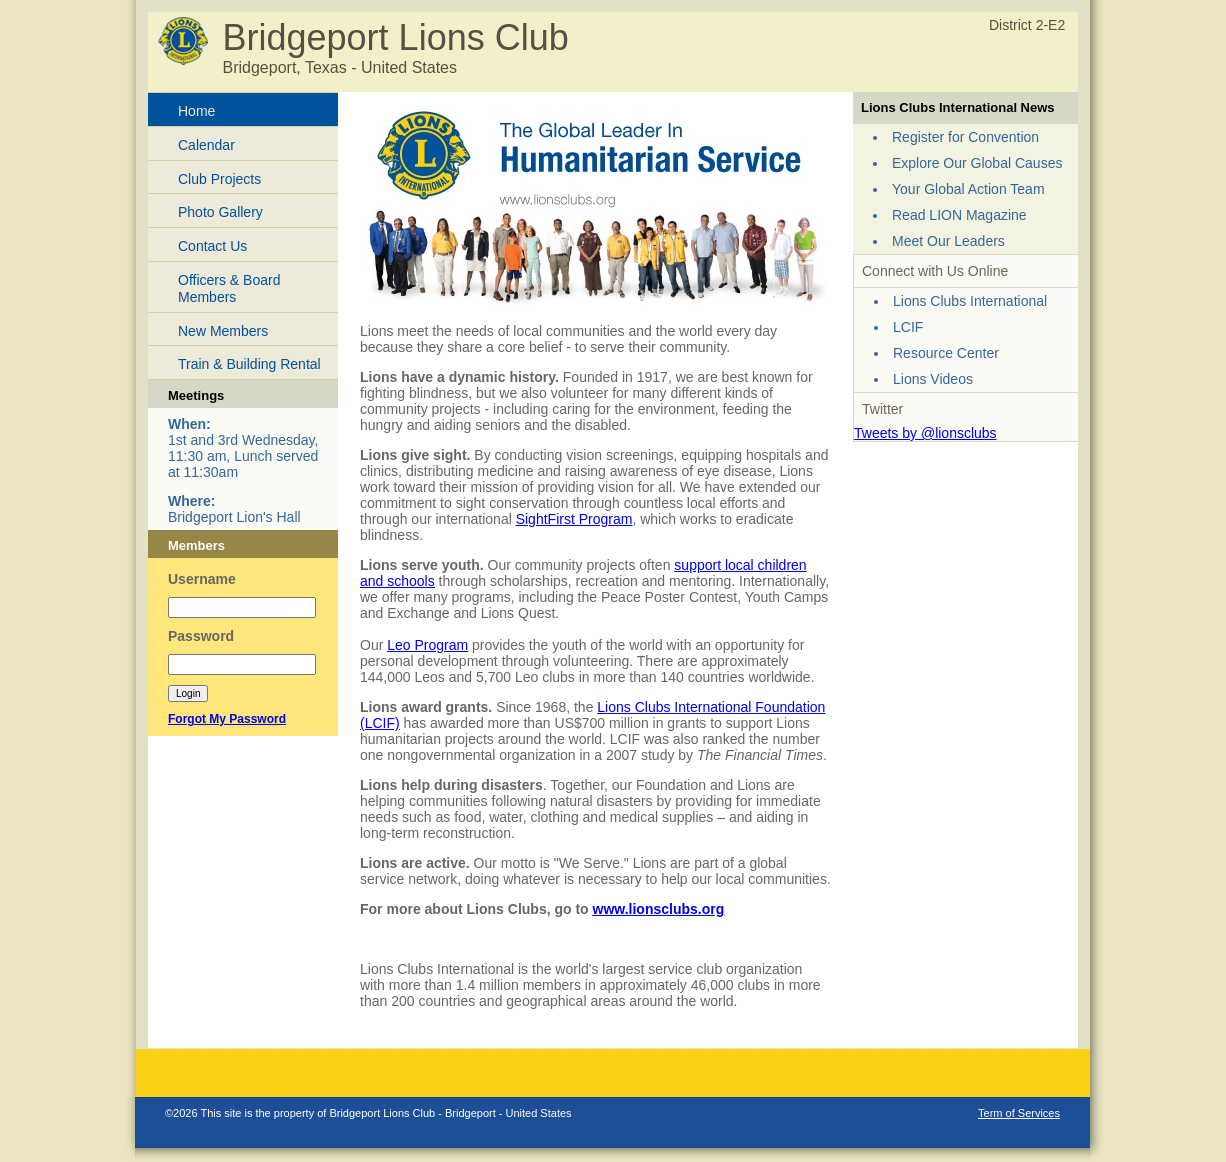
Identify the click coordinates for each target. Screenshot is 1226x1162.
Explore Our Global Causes (977, 163)
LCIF (908, 327)
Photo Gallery (220, 212)
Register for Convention (965, 137)
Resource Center (946, 353)
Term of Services (1019, 1113)
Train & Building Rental (249, 364)
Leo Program (427, 645)
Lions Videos (933, 379)
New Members (223, 331)
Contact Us (212, 246)
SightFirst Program (574, 519)
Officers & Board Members (229, 288)
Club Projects (219, 179)
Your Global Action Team (968, 189)
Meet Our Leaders (948, 241)
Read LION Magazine (959, 215)
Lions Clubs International (970, 301)
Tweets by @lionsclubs (925, 433)
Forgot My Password (227, 719)
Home (196, 111)
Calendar (206, 145)
